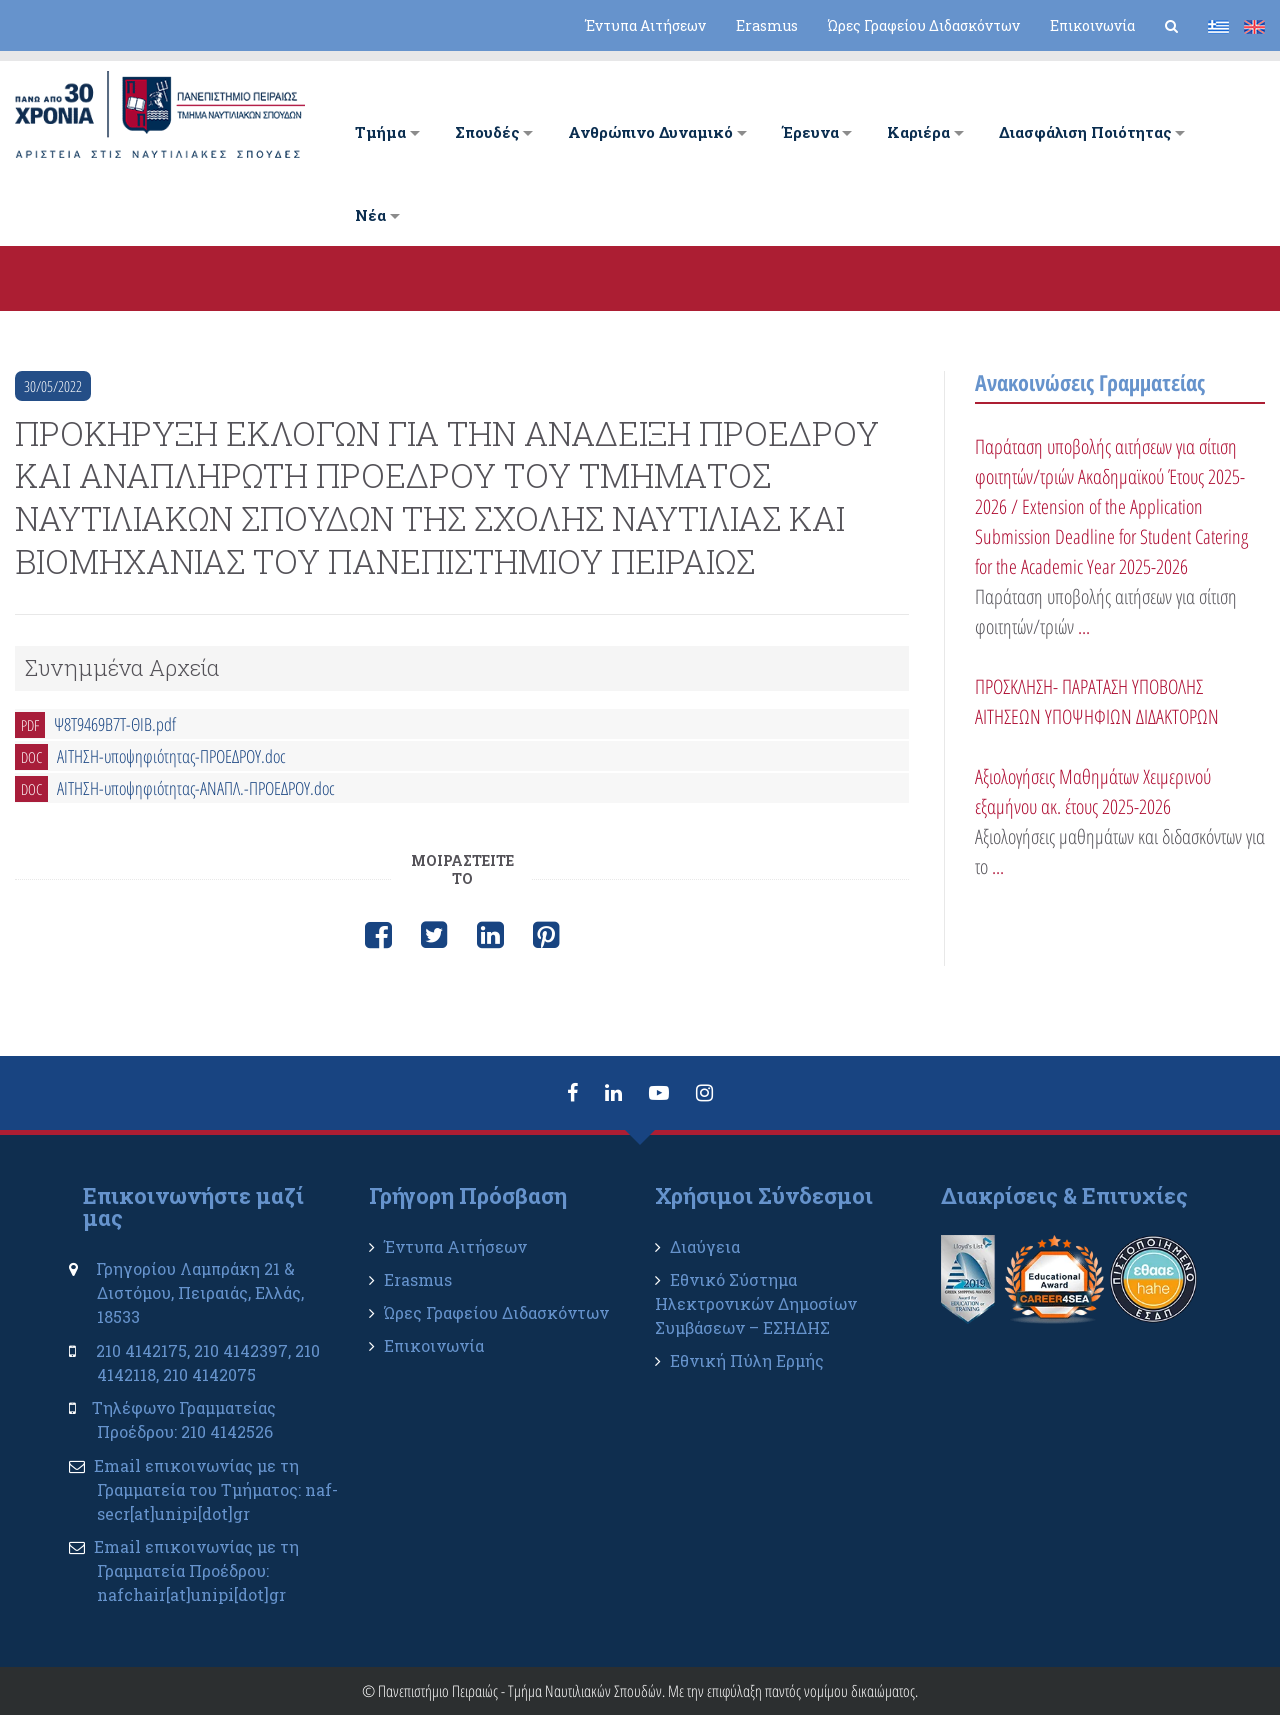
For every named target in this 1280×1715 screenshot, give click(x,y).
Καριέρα (918, 132)
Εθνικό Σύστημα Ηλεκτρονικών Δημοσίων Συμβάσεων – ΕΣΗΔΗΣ (756, 1303)
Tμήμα (380, 132)
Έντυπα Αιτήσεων (645, 25)
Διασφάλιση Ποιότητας (1085, 132)
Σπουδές (487, 132)
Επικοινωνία (1092, 25)
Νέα (370, 215)
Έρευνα (810, 132)
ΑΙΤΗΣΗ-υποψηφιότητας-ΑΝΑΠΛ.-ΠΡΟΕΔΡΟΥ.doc (196, 788)
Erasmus (767, 25)
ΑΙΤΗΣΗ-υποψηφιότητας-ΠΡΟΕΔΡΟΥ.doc (171, 756)
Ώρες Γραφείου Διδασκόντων (924, 25)
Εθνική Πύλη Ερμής (747, 1360)
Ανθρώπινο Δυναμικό (650, 132)
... (1084, 626)
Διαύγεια (705, 1246)
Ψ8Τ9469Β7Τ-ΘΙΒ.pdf (115, 724)
